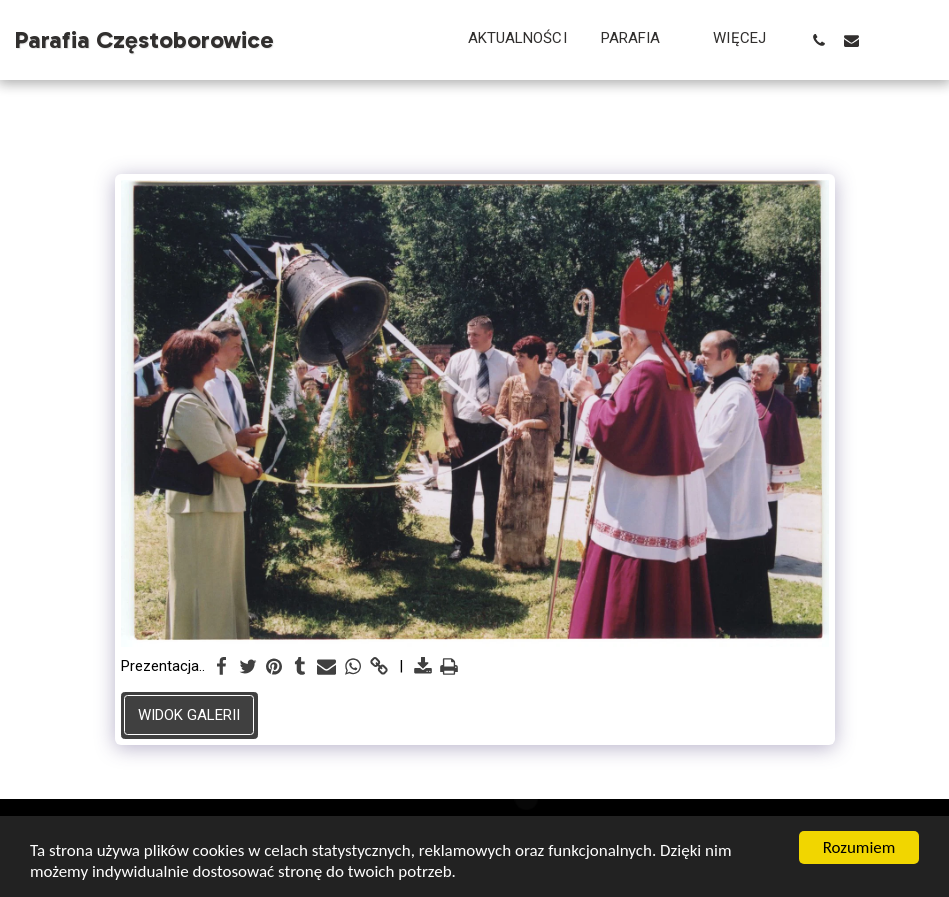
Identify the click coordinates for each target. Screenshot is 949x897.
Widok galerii (189, 715)
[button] (640, 40)
